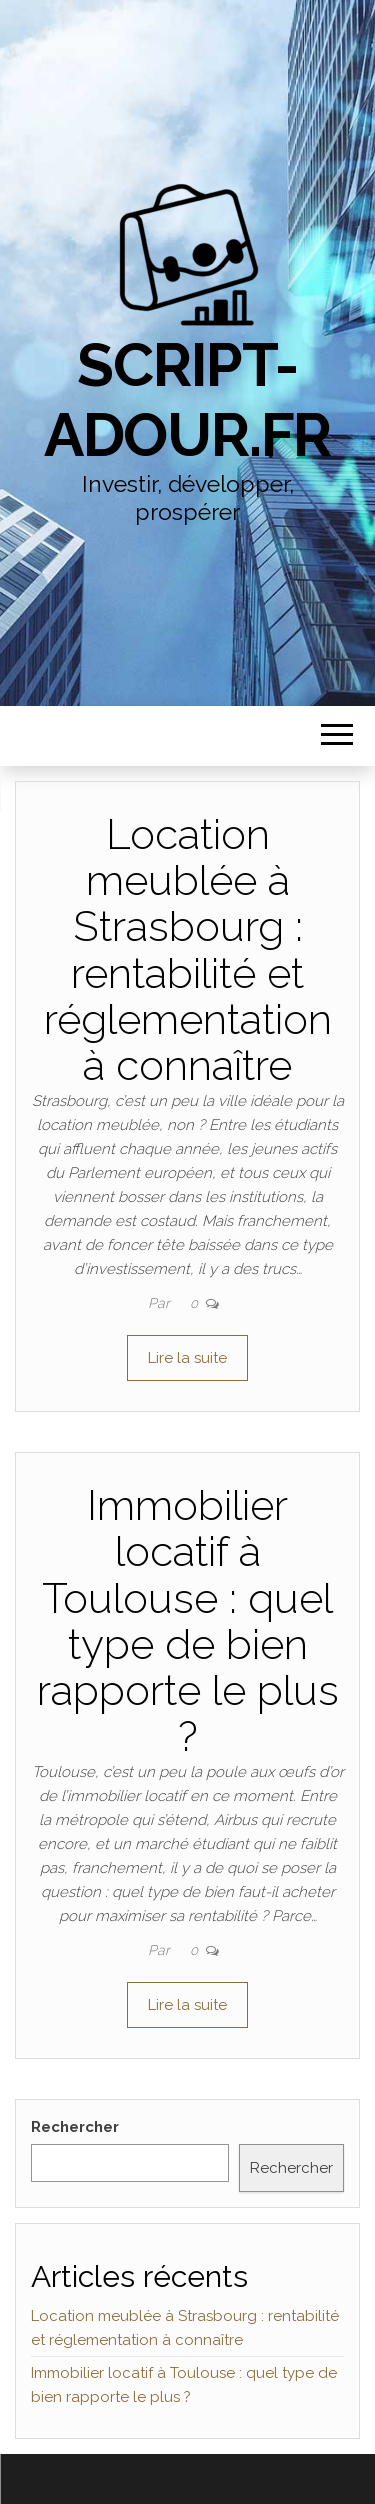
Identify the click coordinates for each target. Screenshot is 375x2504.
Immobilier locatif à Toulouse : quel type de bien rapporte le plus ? (188, 1621)
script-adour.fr (187, 400)
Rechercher (75, 2127)
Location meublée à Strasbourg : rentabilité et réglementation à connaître (188, 950)
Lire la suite (187, 1358)
